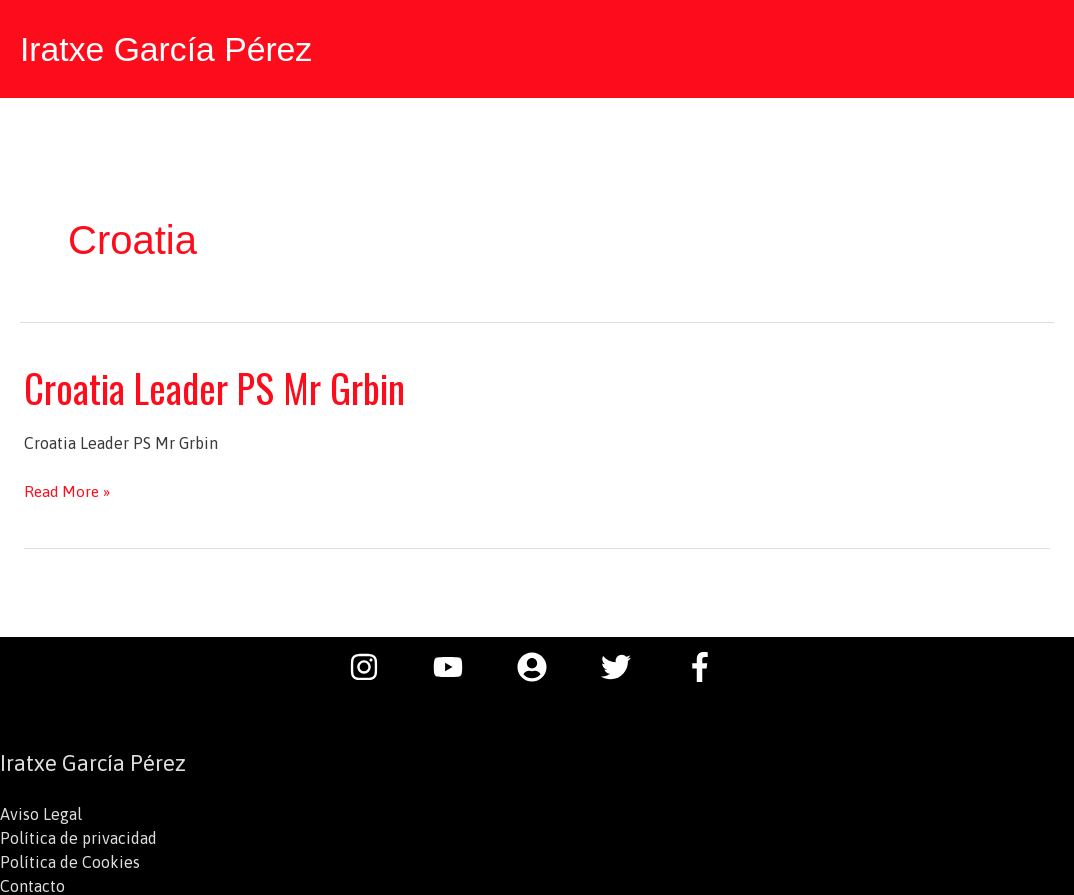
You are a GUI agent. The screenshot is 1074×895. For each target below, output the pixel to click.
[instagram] (374, 664)
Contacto (32, 883)
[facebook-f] (705, 664)
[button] (1034, 47)
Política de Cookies (70, 859)
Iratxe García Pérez (171, 47)
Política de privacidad (78, 835)
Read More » (69, 488)
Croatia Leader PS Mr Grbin (221, 384)
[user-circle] (542, 664)
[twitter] (626, 664)
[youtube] (458, 664)
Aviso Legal (41, 811)
